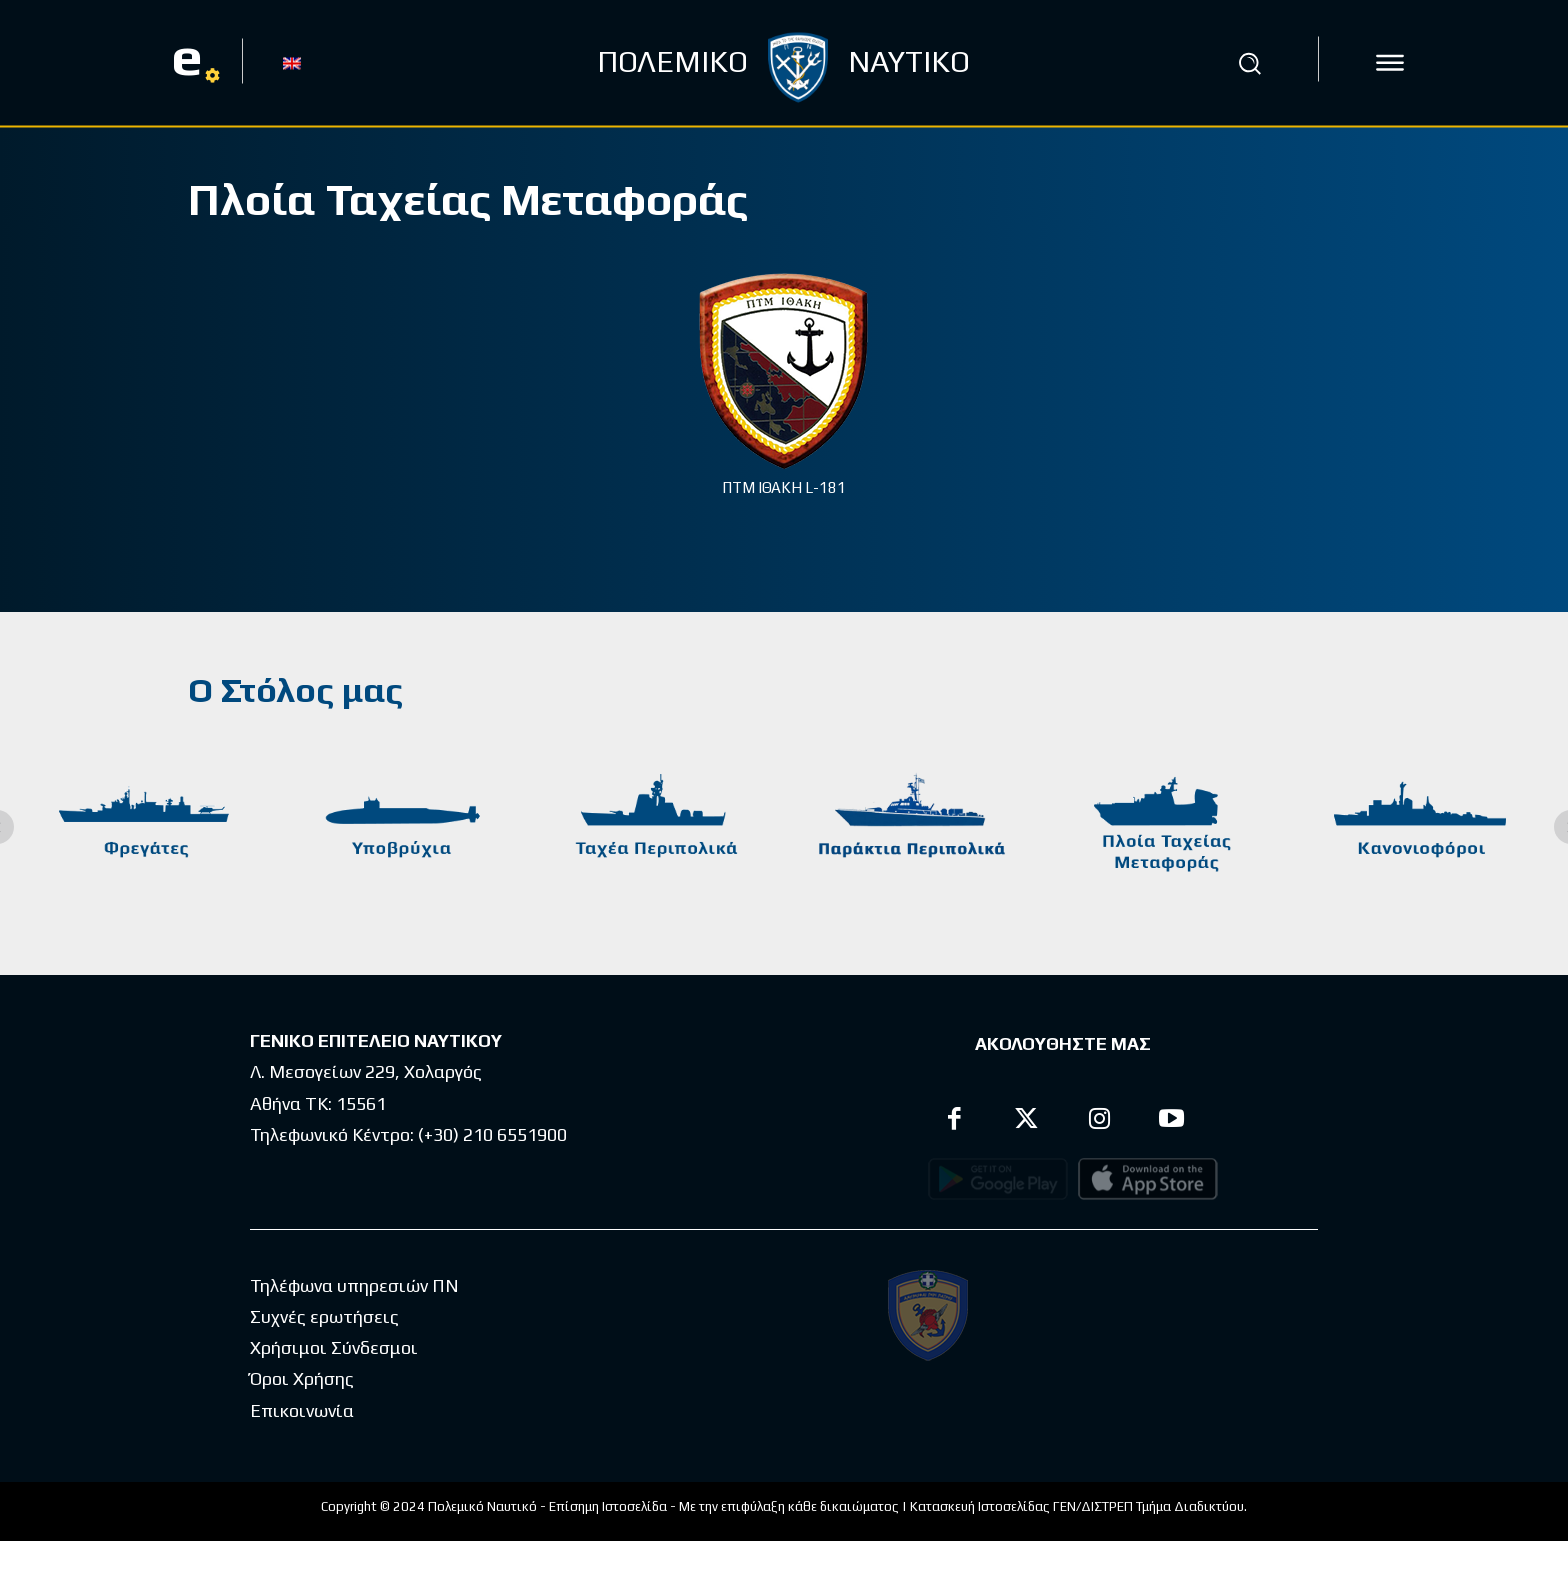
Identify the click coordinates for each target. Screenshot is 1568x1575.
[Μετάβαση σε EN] (292, 62)
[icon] (1390, 63)
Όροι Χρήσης (302, 1412)
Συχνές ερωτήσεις (324, 1350)
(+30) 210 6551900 (492, 1134)
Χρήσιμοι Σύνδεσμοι (334, 1381)
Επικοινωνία (302, 1444)
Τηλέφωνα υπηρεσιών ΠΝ (354, 1319)
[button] (1249, 63)
